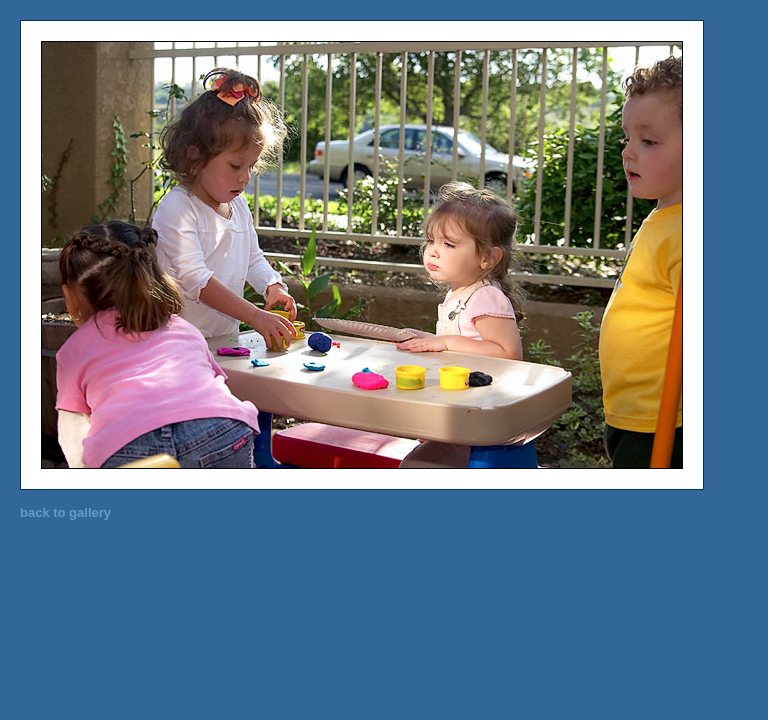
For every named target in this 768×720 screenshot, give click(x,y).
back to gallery (65, 512)
